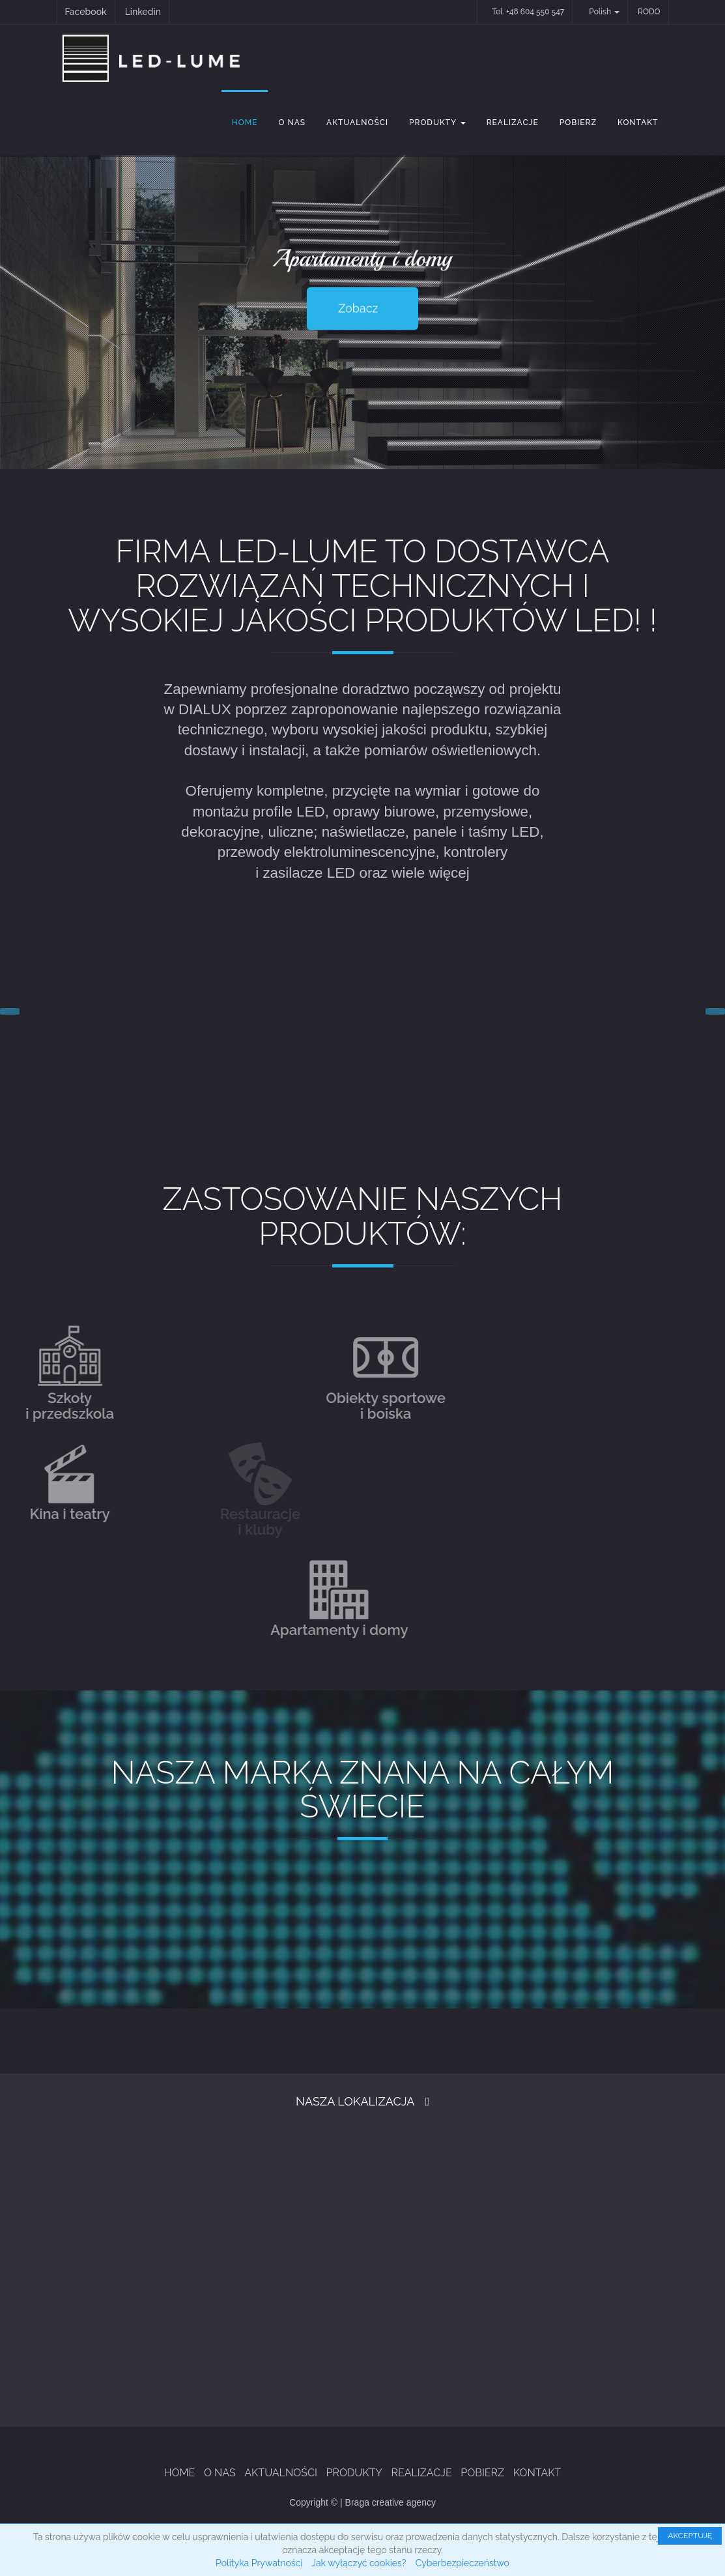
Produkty (437, 122)
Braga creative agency (390, 2502)
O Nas (292, 122)
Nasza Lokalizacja (355, 2101)
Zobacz (358, 308)
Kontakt (638, 122)
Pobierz (578, 122)
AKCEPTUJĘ (690, 2535)
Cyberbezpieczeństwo (462, 2563)
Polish (604, 11)
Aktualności (357, 122)
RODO (649, 11)
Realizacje (513, 122)
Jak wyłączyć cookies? (358, 2563)
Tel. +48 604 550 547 (528, 11)
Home (245, 122)
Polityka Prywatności (259, 2563)
